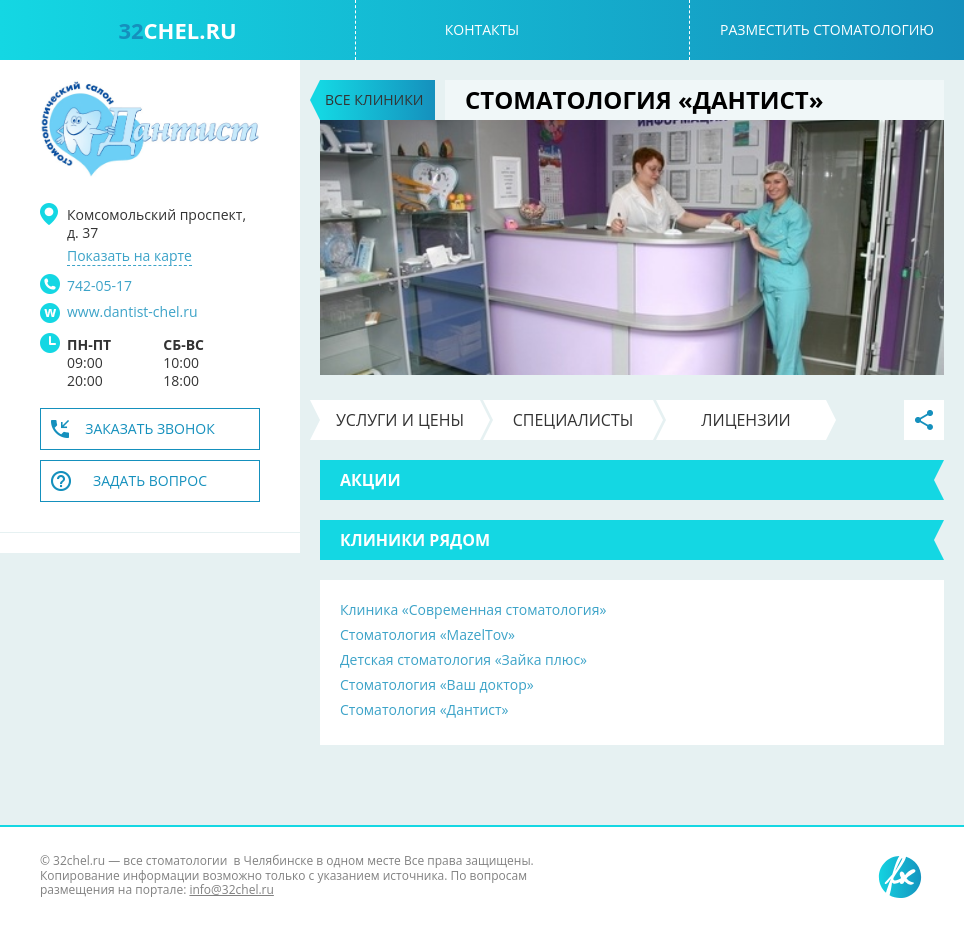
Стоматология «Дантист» (424, 709)
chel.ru (177, 30)
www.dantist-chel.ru (132, 312)
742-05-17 (99, 285)
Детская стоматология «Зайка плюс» (463, 659)
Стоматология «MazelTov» (427, 634)
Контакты (482, 29)
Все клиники (374, 99)
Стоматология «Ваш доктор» (437, 684)
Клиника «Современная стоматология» (473, 609)
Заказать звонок (150, 428)
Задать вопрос (150, 480)
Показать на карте (129, 256)
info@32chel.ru (231, 889)
